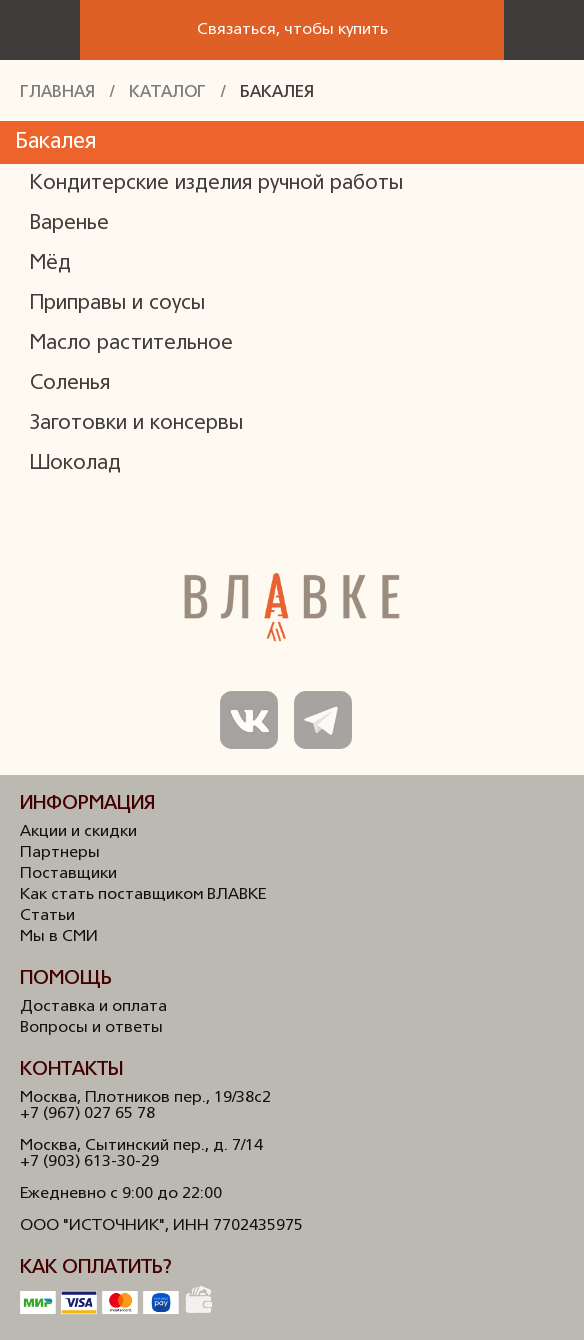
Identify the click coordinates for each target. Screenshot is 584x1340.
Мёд (50, 264)
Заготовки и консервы (136, 424)
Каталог (167, 93)
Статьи (47, 916)
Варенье (69, 224)
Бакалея (277, 93)
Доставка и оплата (93, 1007)
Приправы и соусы (117, 304)
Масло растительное (131, 344)
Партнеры (60, 853)
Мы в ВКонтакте (249, 720)
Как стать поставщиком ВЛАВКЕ (143, 895)
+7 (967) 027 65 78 (87, 1114)
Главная (57, 93)
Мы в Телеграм (323, 720)
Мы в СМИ (59, 937)
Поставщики (68, 874)
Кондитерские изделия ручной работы (216, 184)
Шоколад (75, 464)
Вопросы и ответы (91, 1028)
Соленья (70, 384)
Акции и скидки (78, 832)
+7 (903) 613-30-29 (89, 1162)
